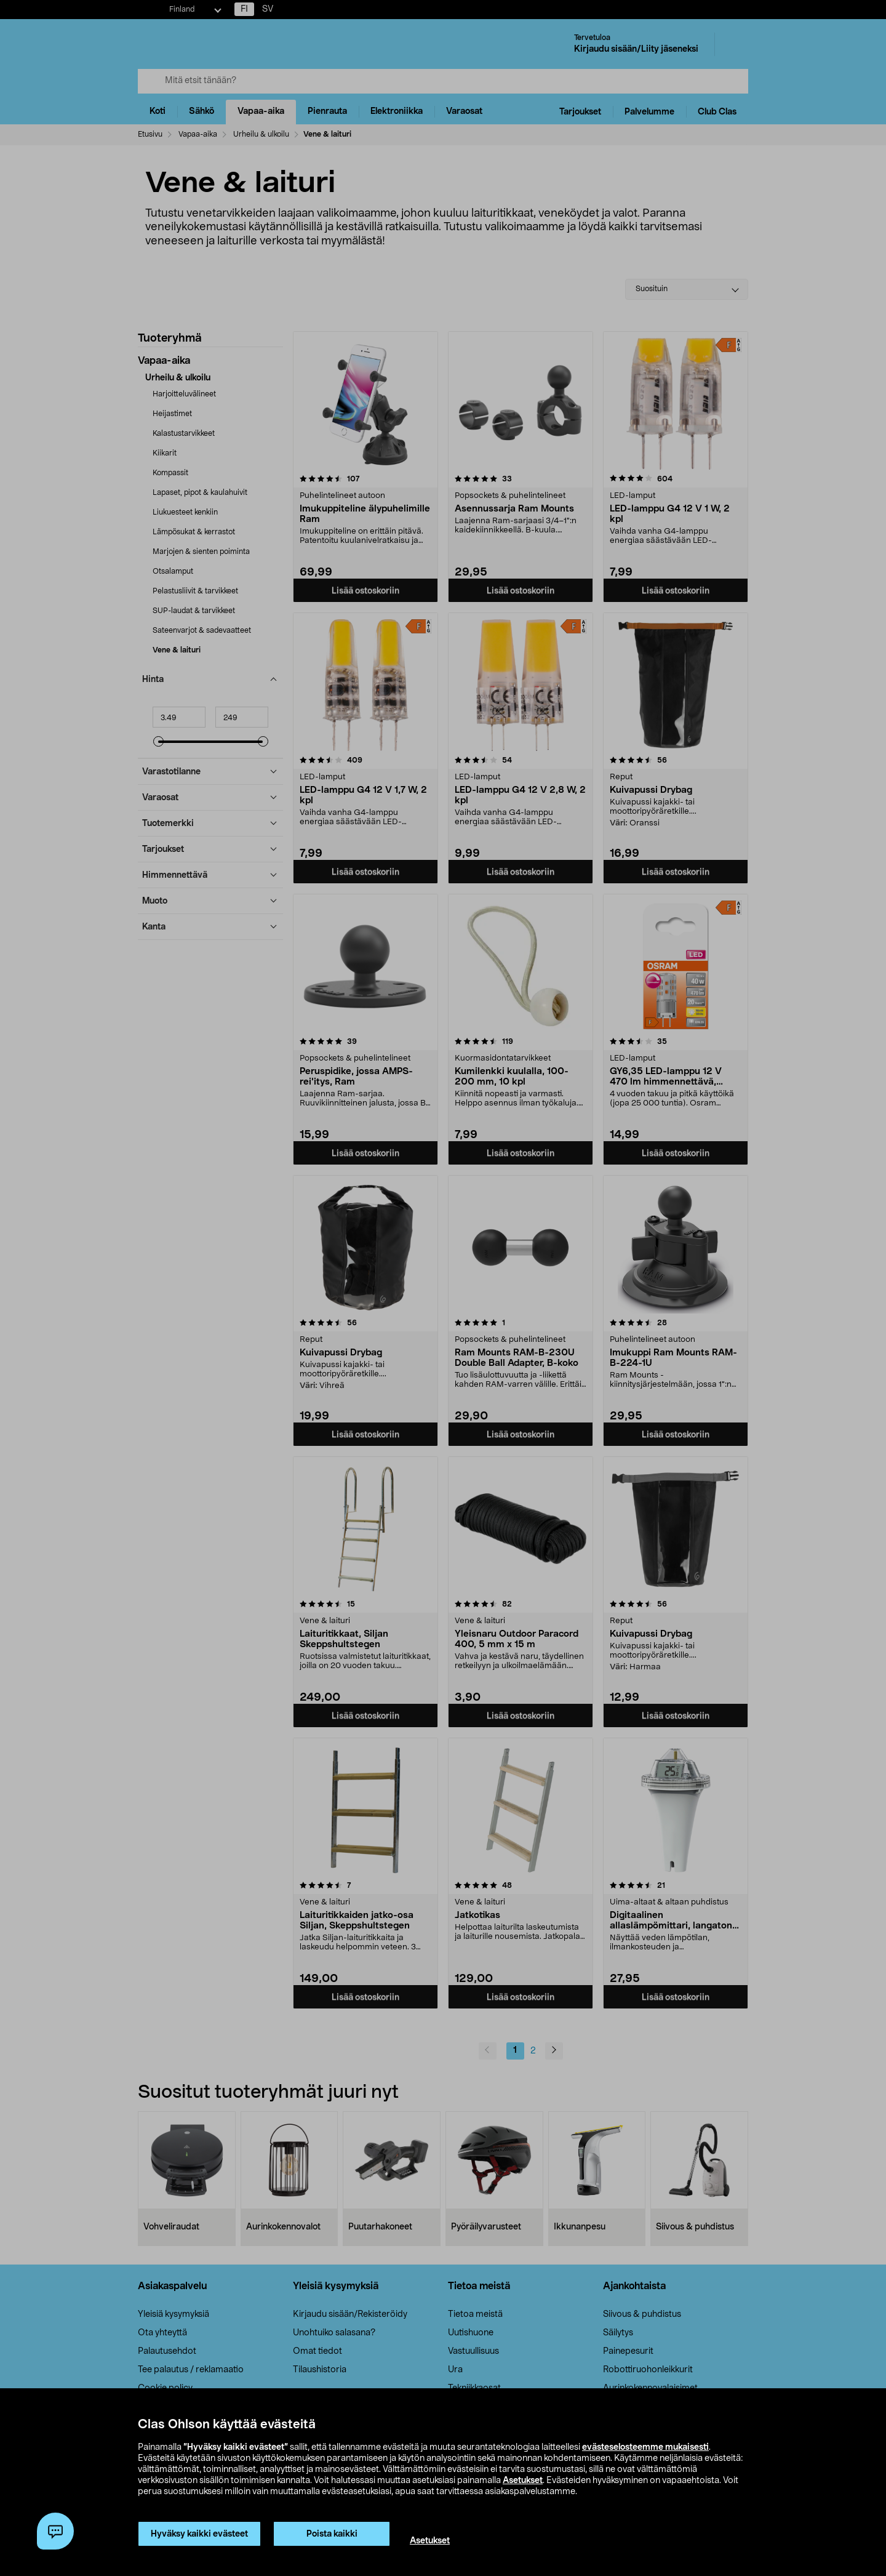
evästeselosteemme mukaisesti (645, 2447)
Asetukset (523, 2480)
